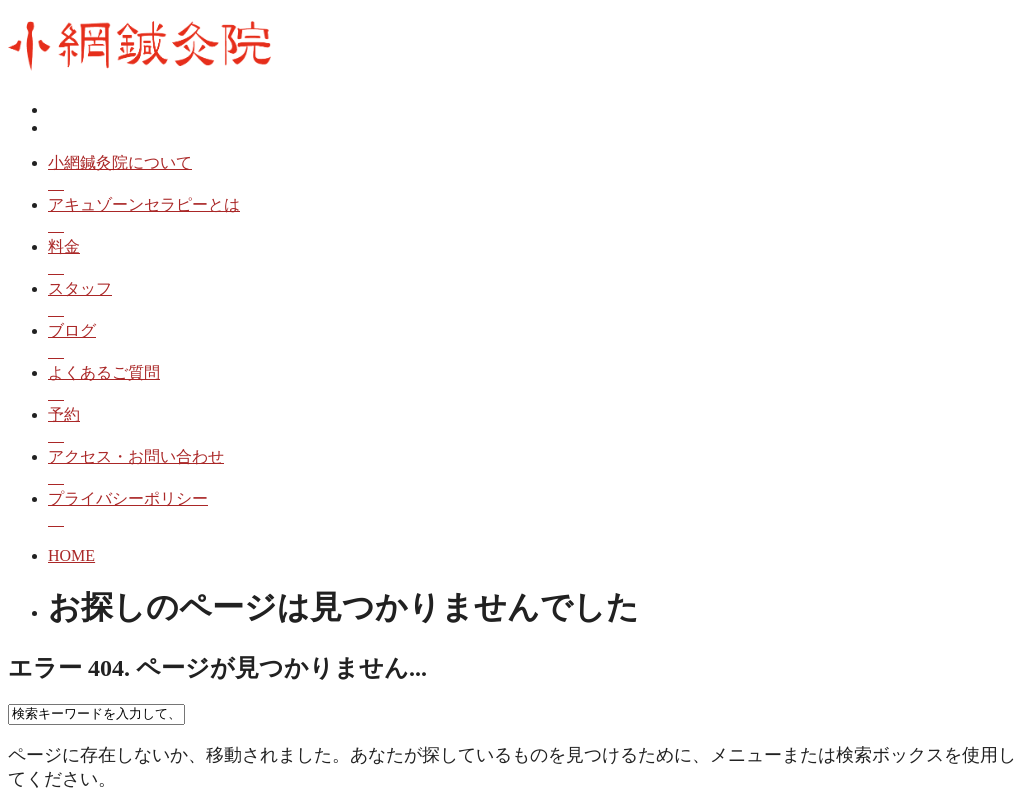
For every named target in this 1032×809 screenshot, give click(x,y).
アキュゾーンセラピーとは (536, 216)
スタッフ (536, 300)
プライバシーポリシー (536, 510)
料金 (536, 258)
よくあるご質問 (536, 384)
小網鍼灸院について (536, 174)
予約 (536, 426)
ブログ (536, 342)
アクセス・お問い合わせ (536, 468)
